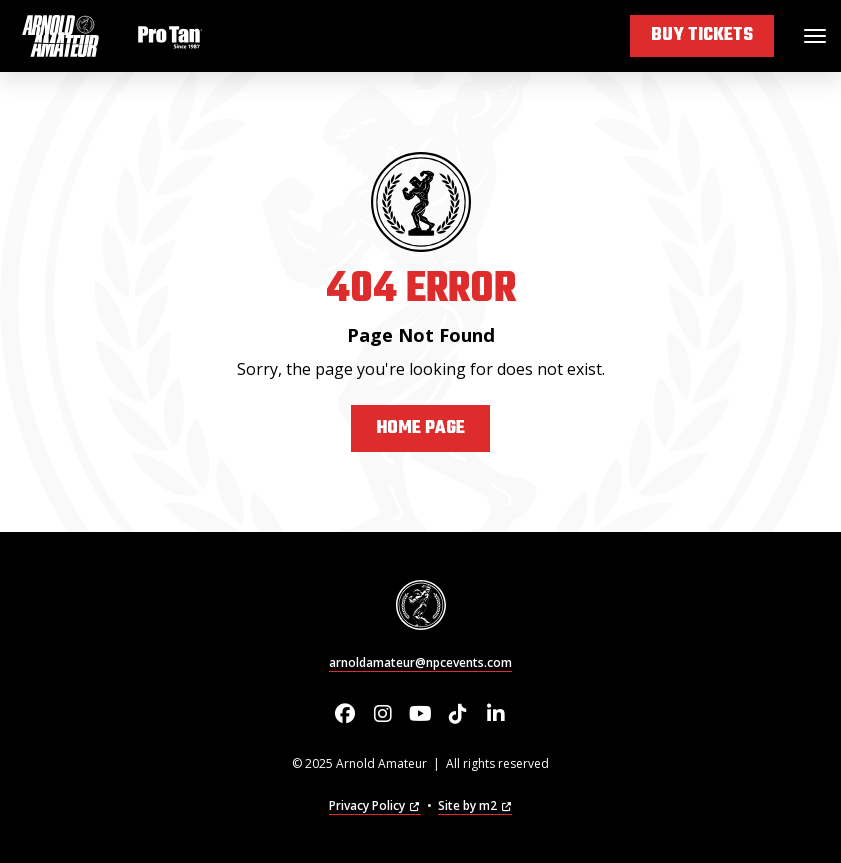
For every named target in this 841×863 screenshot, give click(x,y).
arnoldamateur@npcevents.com (420, 662)
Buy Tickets (702, 35)
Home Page (420, 428)
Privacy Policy (374, 805)
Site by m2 (475, 805)
